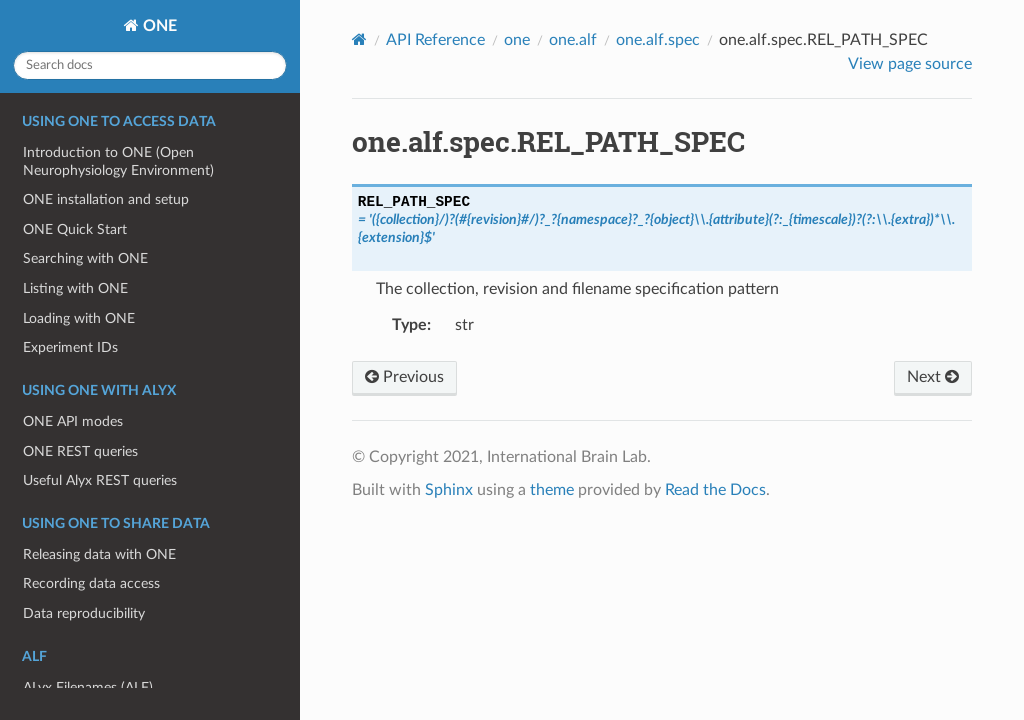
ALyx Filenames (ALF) (88, 687)
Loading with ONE (79, 318)
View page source (910, 64)
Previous (404, 377)
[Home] (359, 39)
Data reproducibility (84, 613)
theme (552, 490)
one (517, 40)
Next (933, 377)
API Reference (435, 40)
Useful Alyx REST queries (100, 480)
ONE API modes (73, 421)
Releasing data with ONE (99, 554)
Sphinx (449, 490)
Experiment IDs (70, 347)
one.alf (573, 40)
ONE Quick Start (75, 229)
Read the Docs (715, 490)
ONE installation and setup (106, 199)
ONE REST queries (80, 451)
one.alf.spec (658, 40)
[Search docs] (150, 65)
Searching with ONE (85, 258)
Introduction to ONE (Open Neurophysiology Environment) (118, 161)
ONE (158, 26)
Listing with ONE (75, 288)
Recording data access (91, 583)
